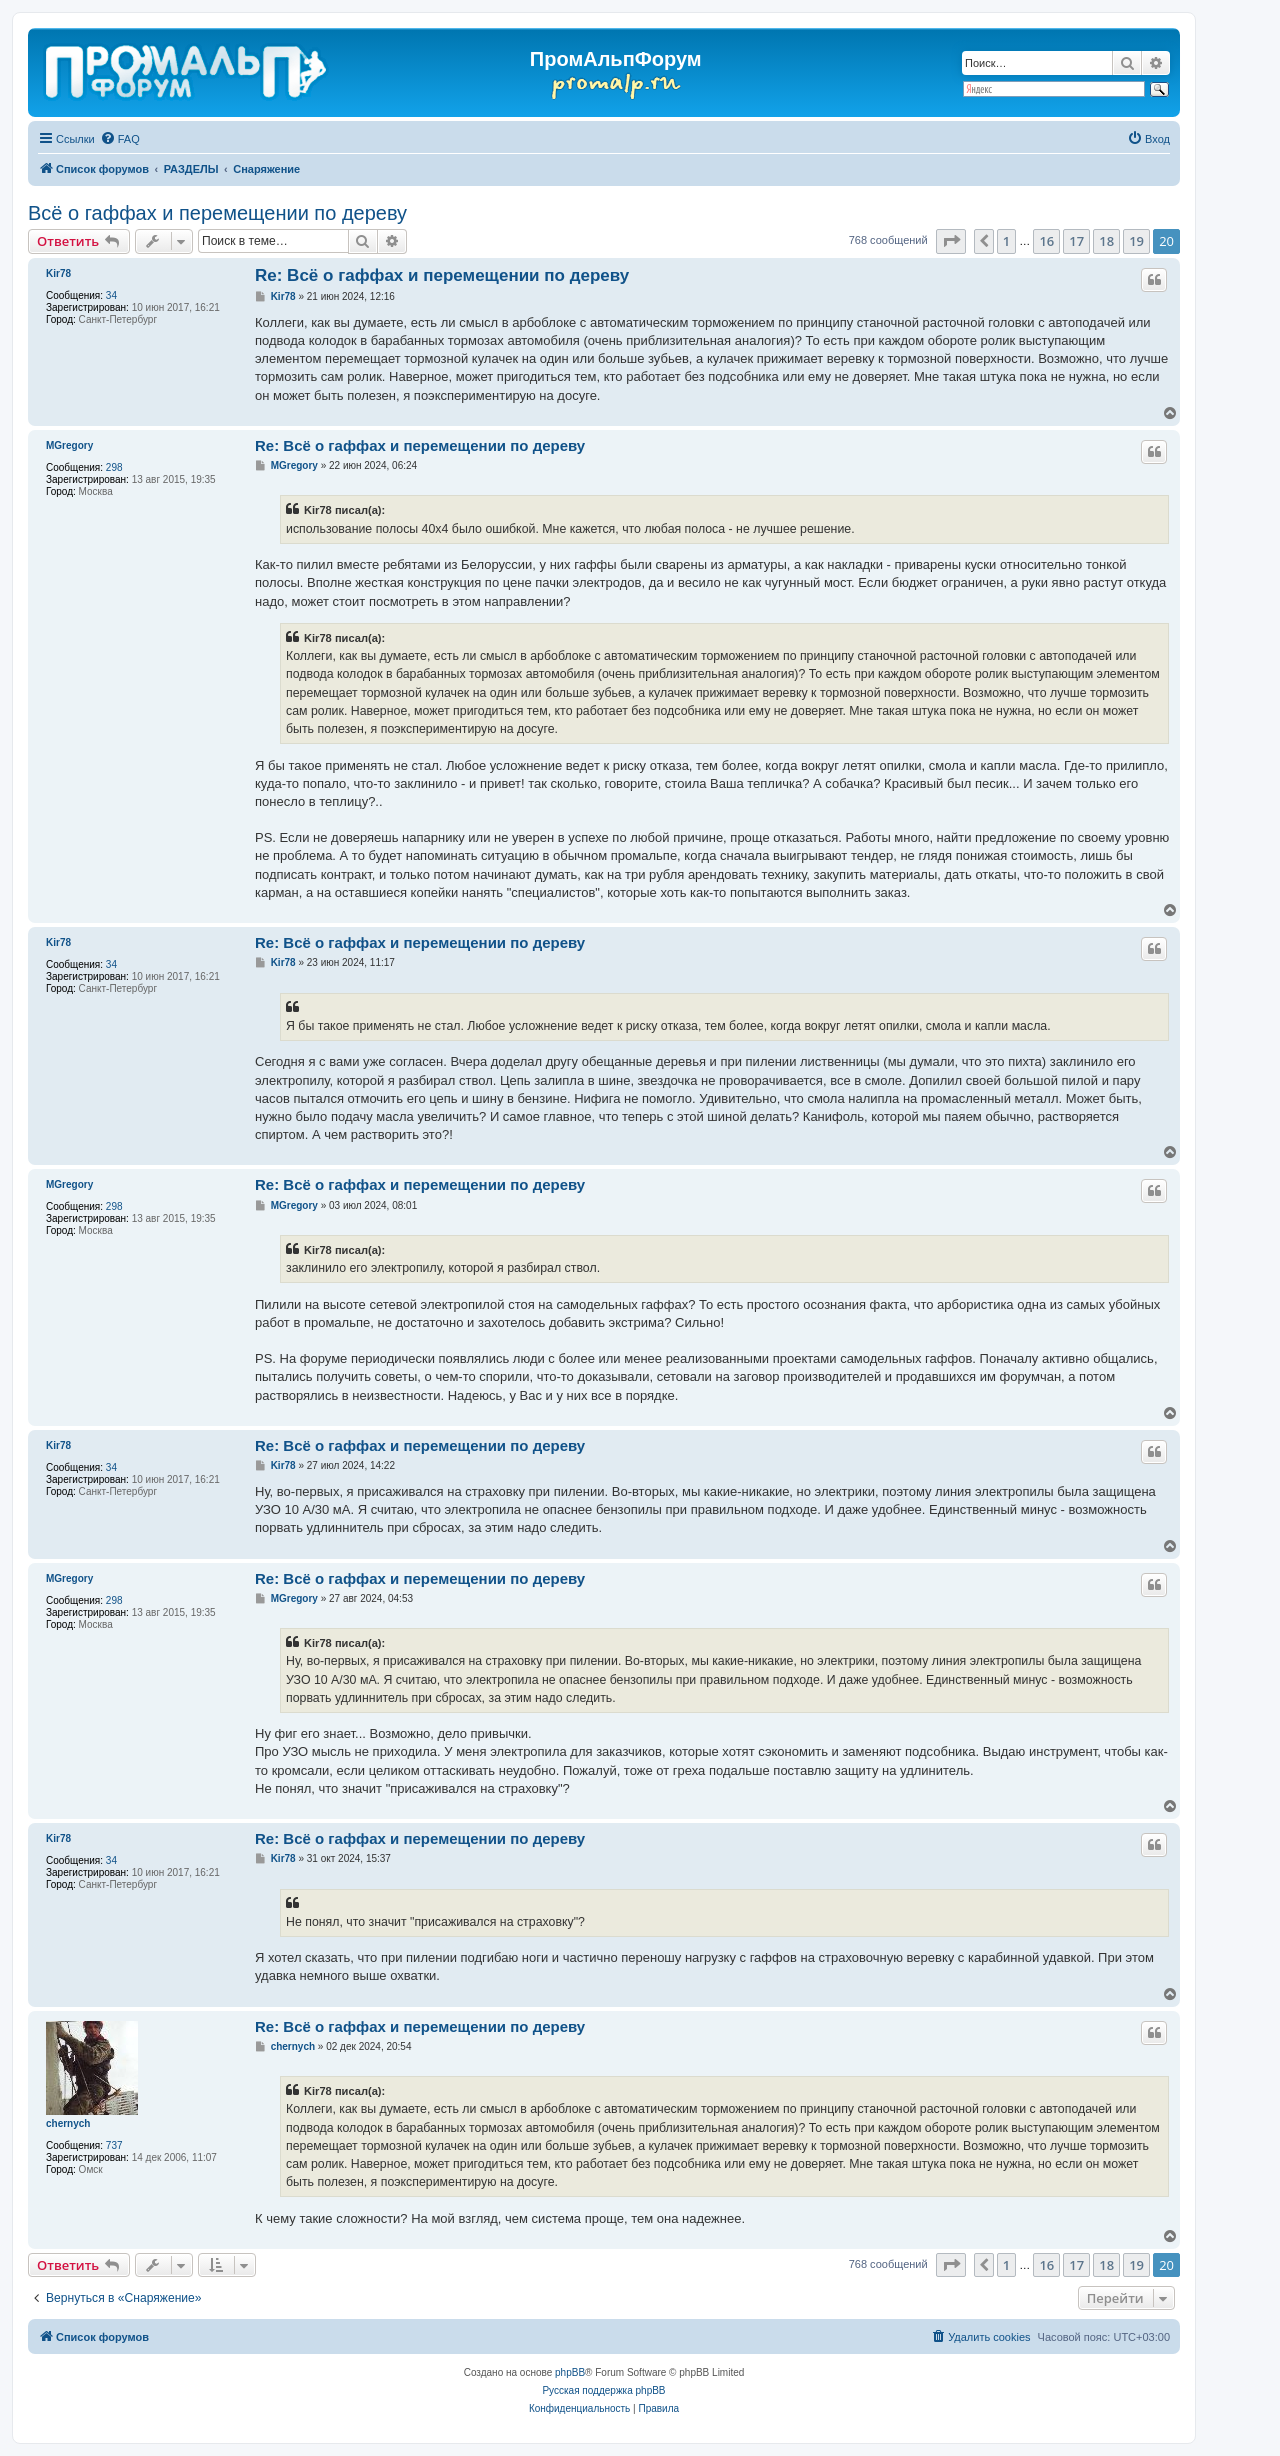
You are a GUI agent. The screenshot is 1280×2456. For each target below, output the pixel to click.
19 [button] (1136, 241)
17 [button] (1076, 241)
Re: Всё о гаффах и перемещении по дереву (442, 275)
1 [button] (1006, 241)
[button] (951, 241)
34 (111, 295)
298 (114, 467)
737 (114, 2145)
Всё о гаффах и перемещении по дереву (217, 213)
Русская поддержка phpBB (603, 2390)
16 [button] (1046, 241)
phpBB (570, 2372)
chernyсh (68, 2123)
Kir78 (58, 273)
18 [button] (1106, 241)
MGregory (69, 445)
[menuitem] (120, 139)
